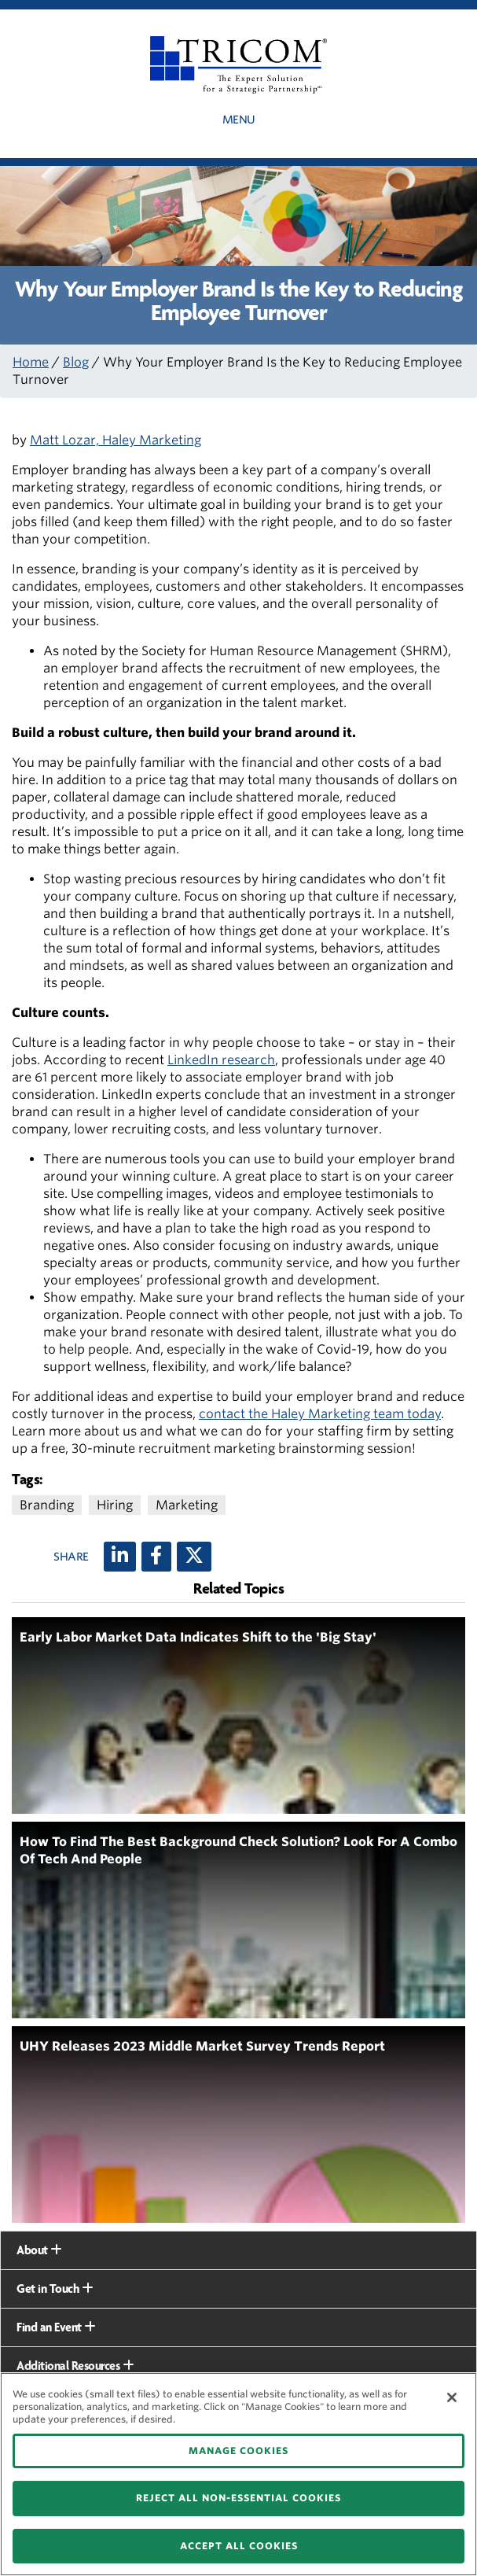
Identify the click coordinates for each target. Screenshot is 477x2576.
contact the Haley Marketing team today (320, 1413)
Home (31, 362)
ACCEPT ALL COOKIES (239, 2546)
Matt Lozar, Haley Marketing (115, 440)
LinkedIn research (221, 1059)
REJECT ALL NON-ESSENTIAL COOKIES (238, 2498)
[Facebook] (156, 1557)
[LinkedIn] (120, 1557)
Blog (76, 362)
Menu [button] (238, 119)
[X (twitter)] (194, 1557)
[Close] (452, 2397)
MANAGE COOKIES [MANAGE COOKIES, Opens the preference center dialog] (238, 2450)
